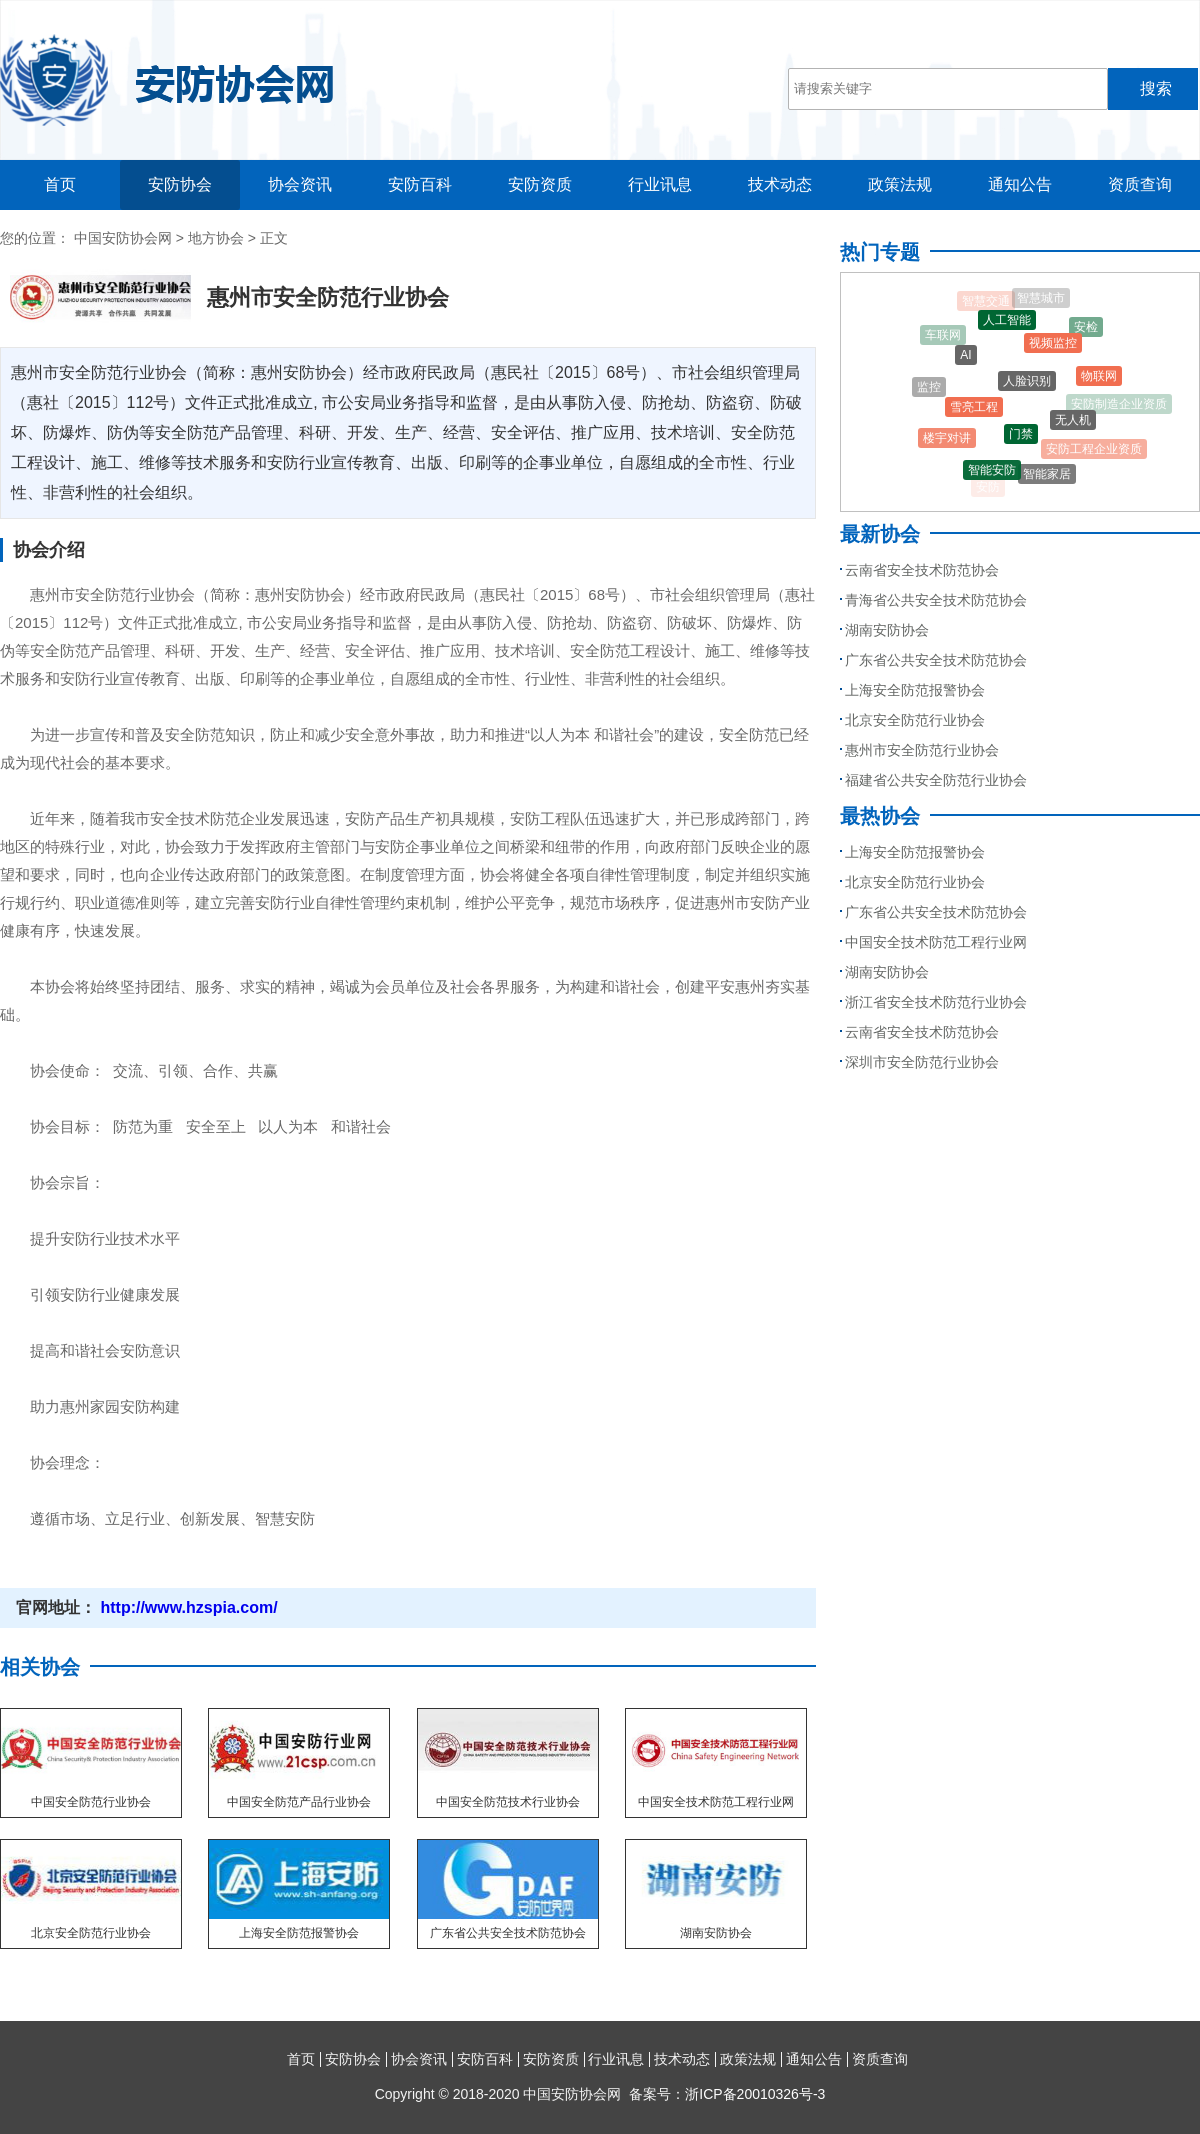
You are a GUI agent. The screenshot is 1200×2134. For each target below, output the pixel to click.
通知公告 (1020, 184)
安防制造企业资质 (1119, 405)
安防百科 (420, 184)
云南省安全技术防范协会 (922, 570)
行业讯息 (660, 184)
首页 (60, 184)
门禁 (1021, 439)
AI (965, 359)
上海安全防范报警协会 (915, 690)
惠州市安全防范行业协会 (922, 750)
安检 (1086, 329)
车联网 (943, 337)
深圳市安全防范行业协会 (922, 1062)
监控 (929, 389)
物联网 (1099, 379)
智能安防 (992, 473)
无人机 (1073, 424)
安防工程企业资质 (1094, 451)
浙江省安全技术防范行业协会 (936, 1002)
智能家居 (1047, 477)
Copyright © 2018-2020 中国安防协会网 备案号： (600, 2094)
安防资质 (540, 184)
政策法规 (900, 184)
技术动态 (780, 184)
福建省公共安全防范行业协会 (936, 780)
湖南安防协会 (887, 630)
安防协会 (180, 184)
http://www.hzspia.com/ (187, 1607)
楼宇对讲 (947, 441)
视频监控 (1053, 348)
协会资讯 (300, 184)
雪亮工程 (974, 412)
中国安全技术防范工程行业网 (936, 942)
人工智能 (1007, 324)
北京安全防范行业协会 (915, 720)
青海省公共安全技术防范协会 (936, 600)
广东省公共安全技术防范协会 (936, 660)
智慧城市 (1041, 299)
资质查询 (1140, 184)
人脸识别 (1027, 387)
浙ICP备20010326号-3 (755, 2094)
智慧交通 (986, 302)
